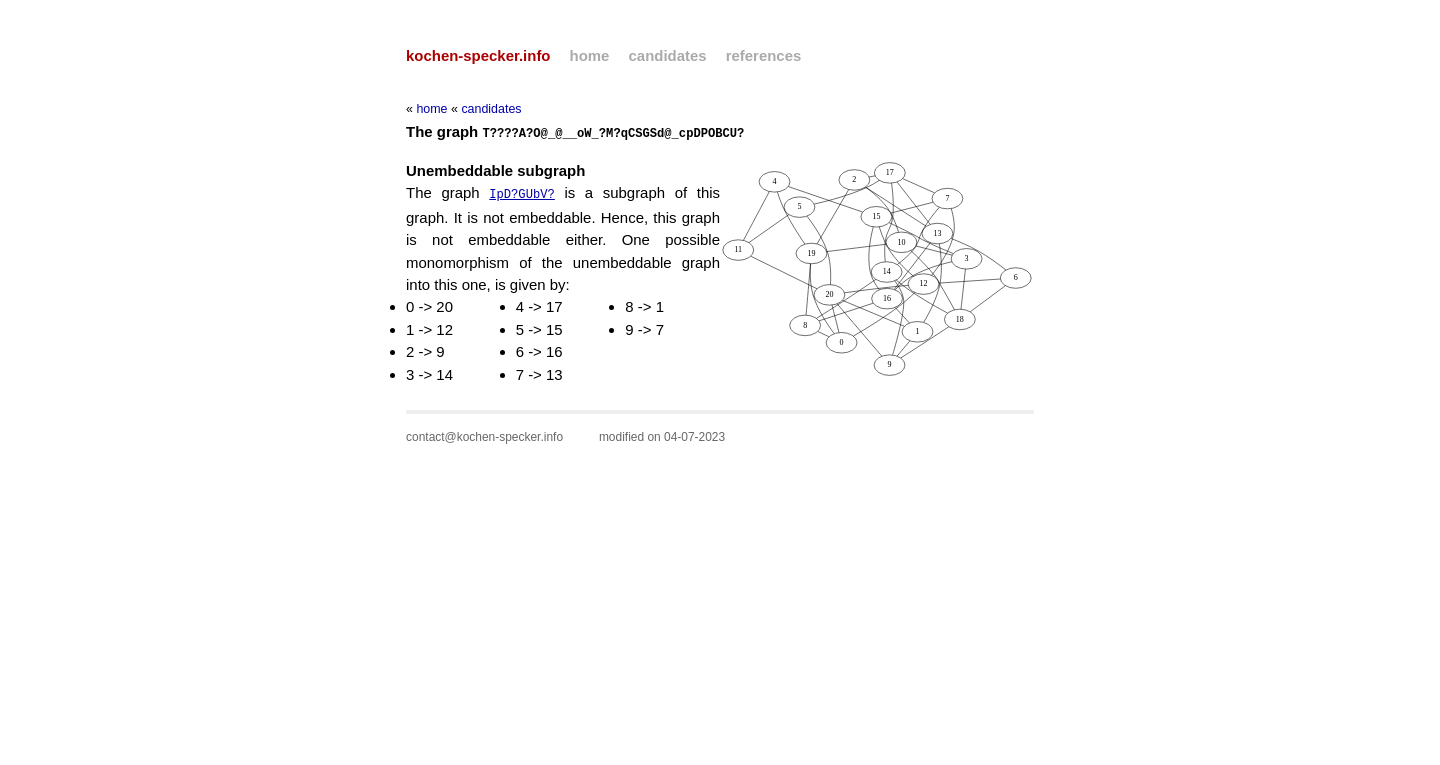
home (590, 55)
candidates (668, 55)
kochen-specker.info (478, 55)
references (764, 55)
